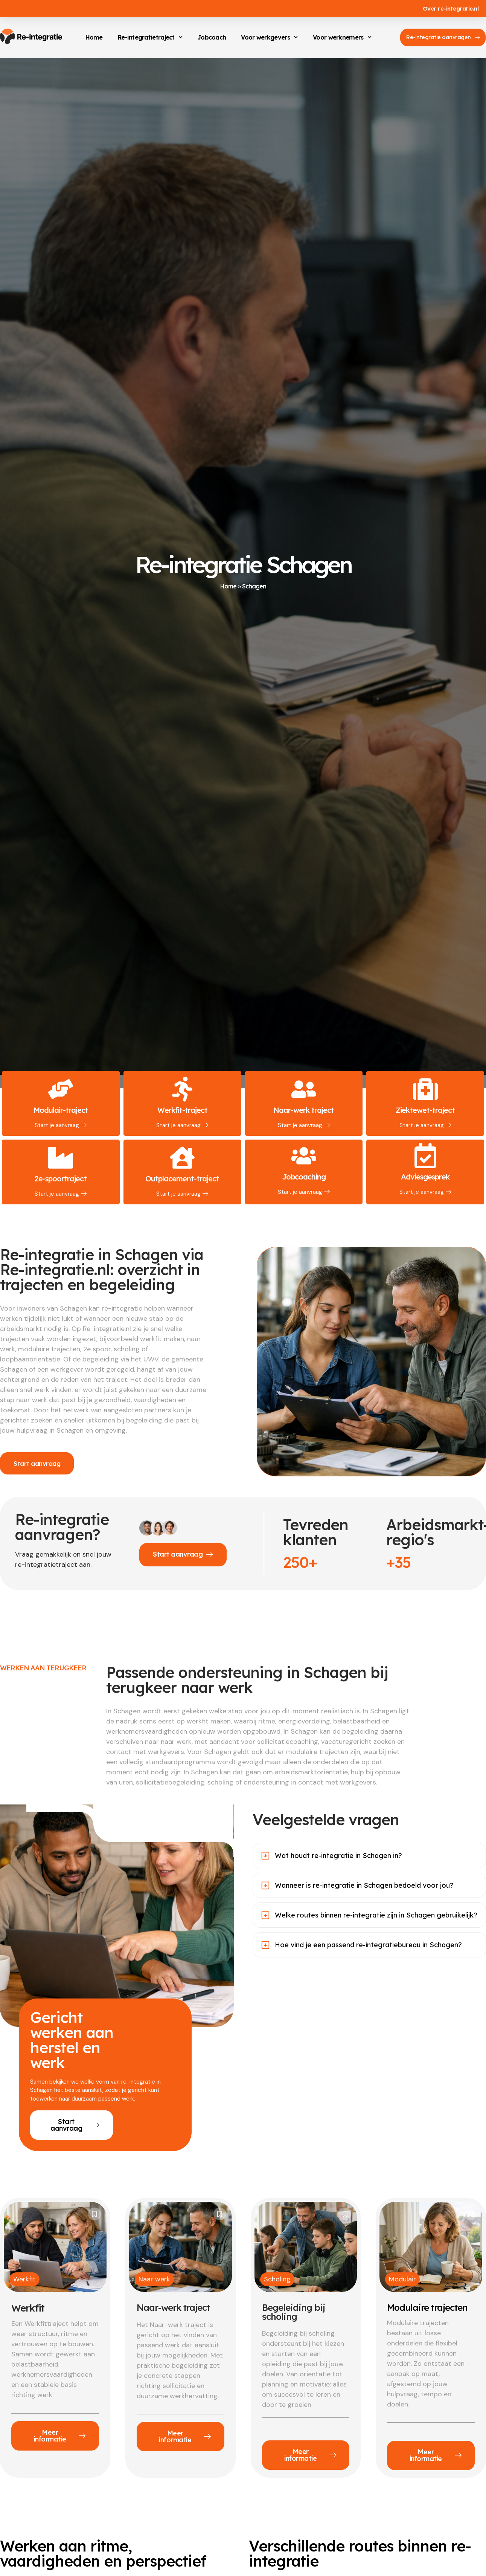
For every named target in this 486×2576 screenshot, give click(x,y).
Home (94, 37)
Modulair (402, 2279)
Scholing (277, 2279)
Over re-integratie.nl (451, 8)
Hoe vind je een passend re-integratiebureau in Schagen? (368, 1944)
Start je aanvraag (61, 1125)
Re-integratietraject (150, 37)
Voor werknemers (342, 37)
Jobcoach (212, 37)
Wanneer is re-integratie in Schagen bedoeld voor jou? (364, 1885)
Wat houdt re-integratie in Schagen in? (338, 1855)
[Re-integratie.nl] (31, 36)
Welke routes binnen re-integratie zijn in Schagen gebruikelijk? (376, 1915)
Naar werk (154, 2279)
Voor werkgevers (269, 37)
